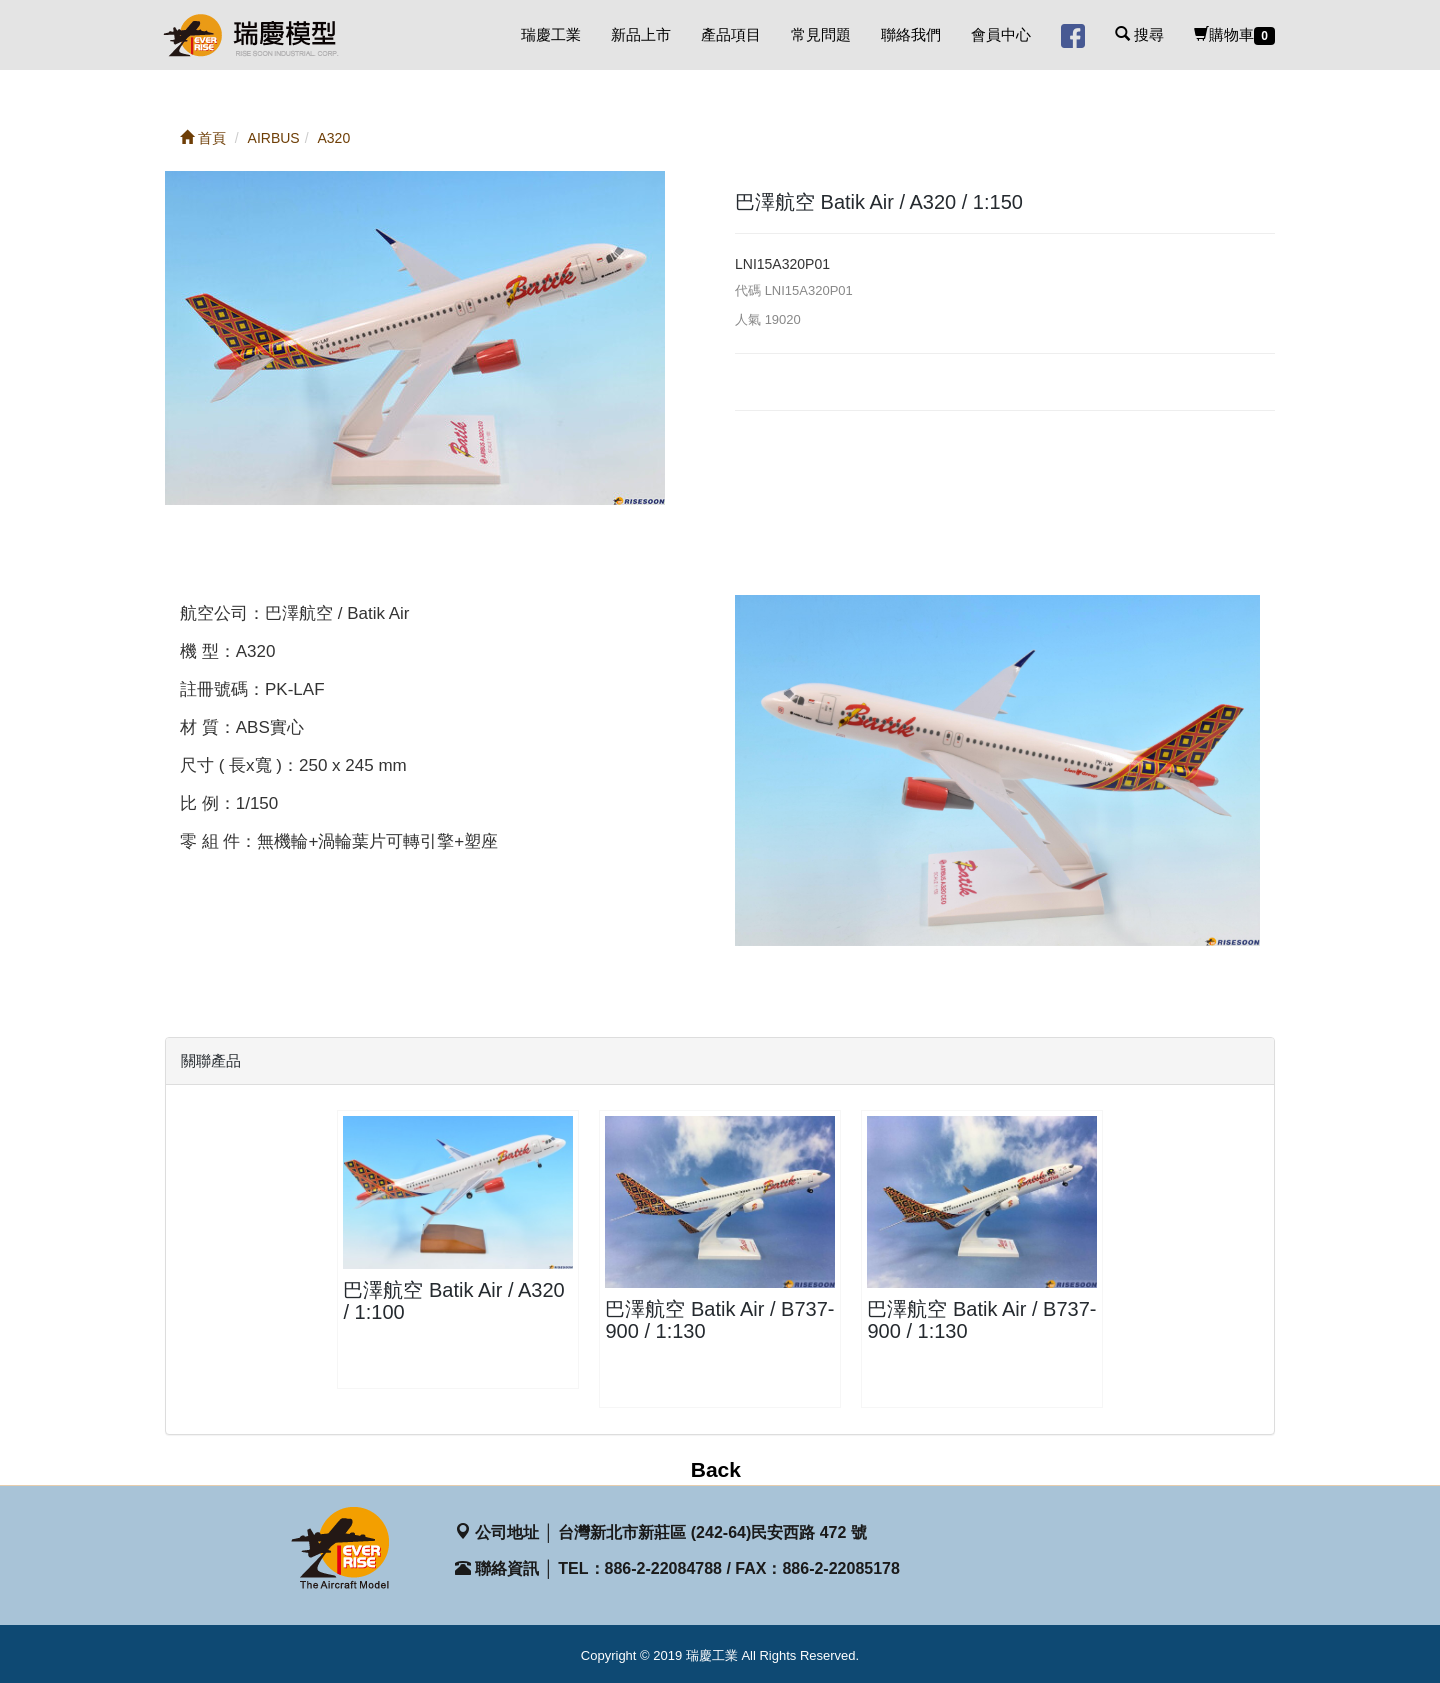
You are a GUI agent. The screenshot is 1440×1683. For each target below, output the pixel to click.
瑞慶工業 (551, 34)
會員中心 (1001, 34)
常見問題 (821, 34)
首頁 (203, 138)
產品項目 (731, 34)
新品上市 (641, 34)
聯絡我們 (911, 34)
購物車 (1234, 35)
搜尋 (1139, 34)
